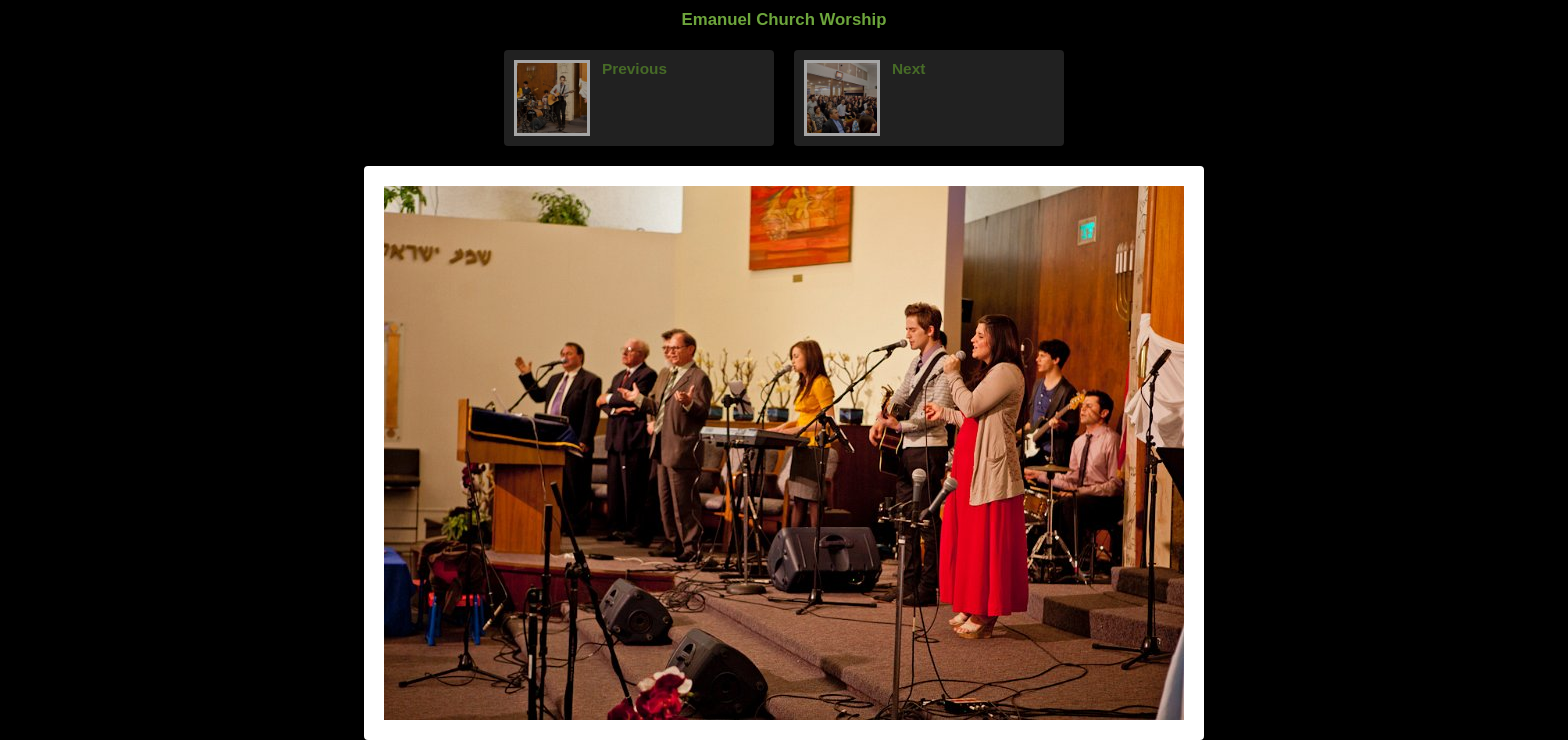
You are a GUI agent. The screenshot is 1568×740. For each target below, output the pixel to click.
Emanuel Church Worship (784, 19)
